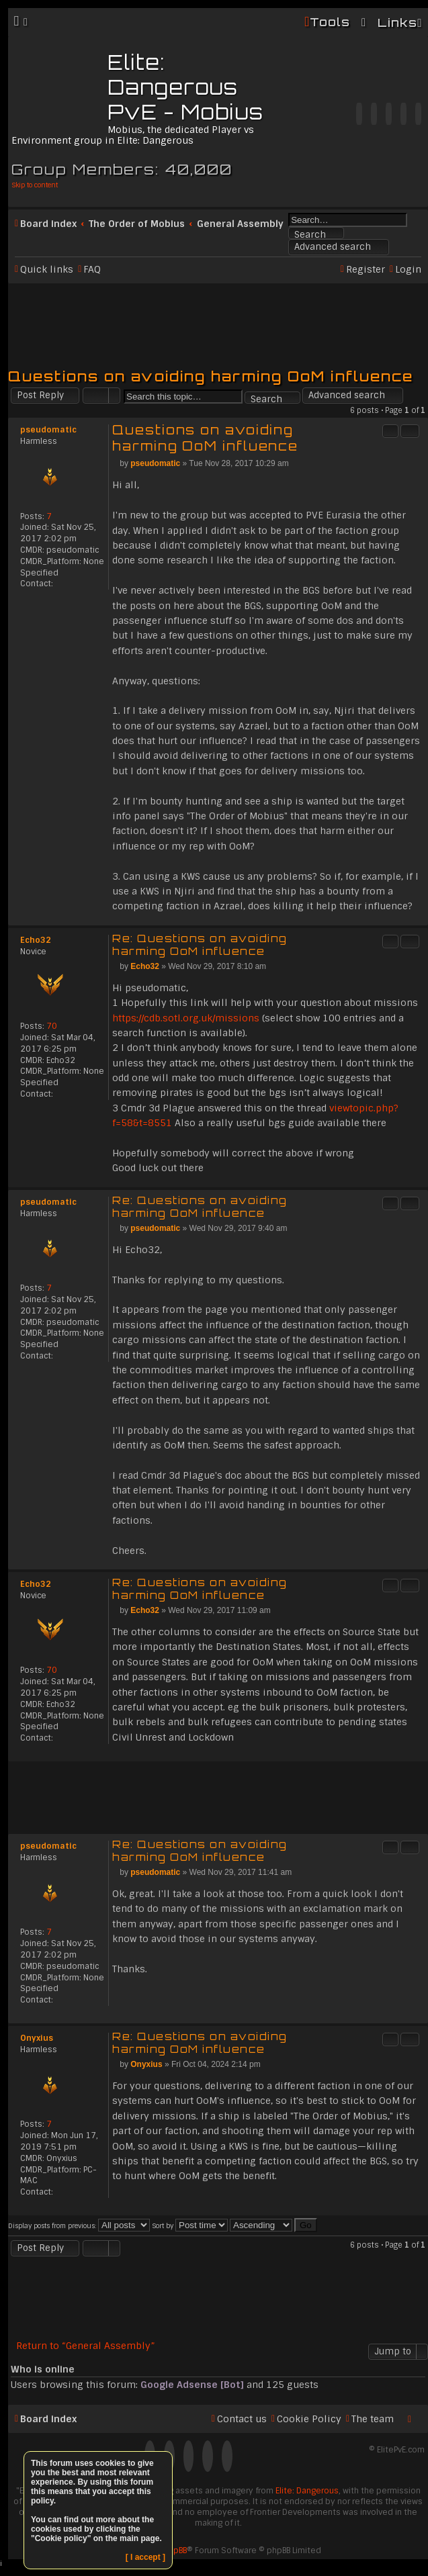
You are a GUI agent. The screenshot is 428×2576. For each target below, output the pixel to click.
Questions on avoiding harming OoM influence (210, 376)
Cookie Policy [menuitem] (309, 2419)
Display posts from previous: (79, 2225)
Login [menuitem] (408, 269)
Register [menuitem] (365, 269)
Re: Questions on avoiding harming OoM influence (200, 945)
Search (310, 234)
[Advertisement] (218, 319)
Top (417, 918)
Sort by (190, 2225)
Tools (330, 22)
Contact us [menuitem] (242, 2419)
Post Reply (40, 395)
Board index (48, 224)
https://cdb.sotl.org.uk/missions (185, 1018)
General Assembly (240, 224)
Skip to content (34, 185)
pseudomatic (48, 429)
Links (397, 22)
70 (51, 1026)
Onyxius (36, 2038)
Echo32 (35, 940)
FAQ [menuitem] (92, 269)
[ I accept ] (145, 2557)
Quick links (46, 269)
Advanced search (332, 246)
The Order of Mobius (137, 224)
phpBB (175, 2550)
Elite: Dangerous (307, 2490)
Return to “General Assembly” (85, 2346)
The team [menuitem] (372, 2419)
